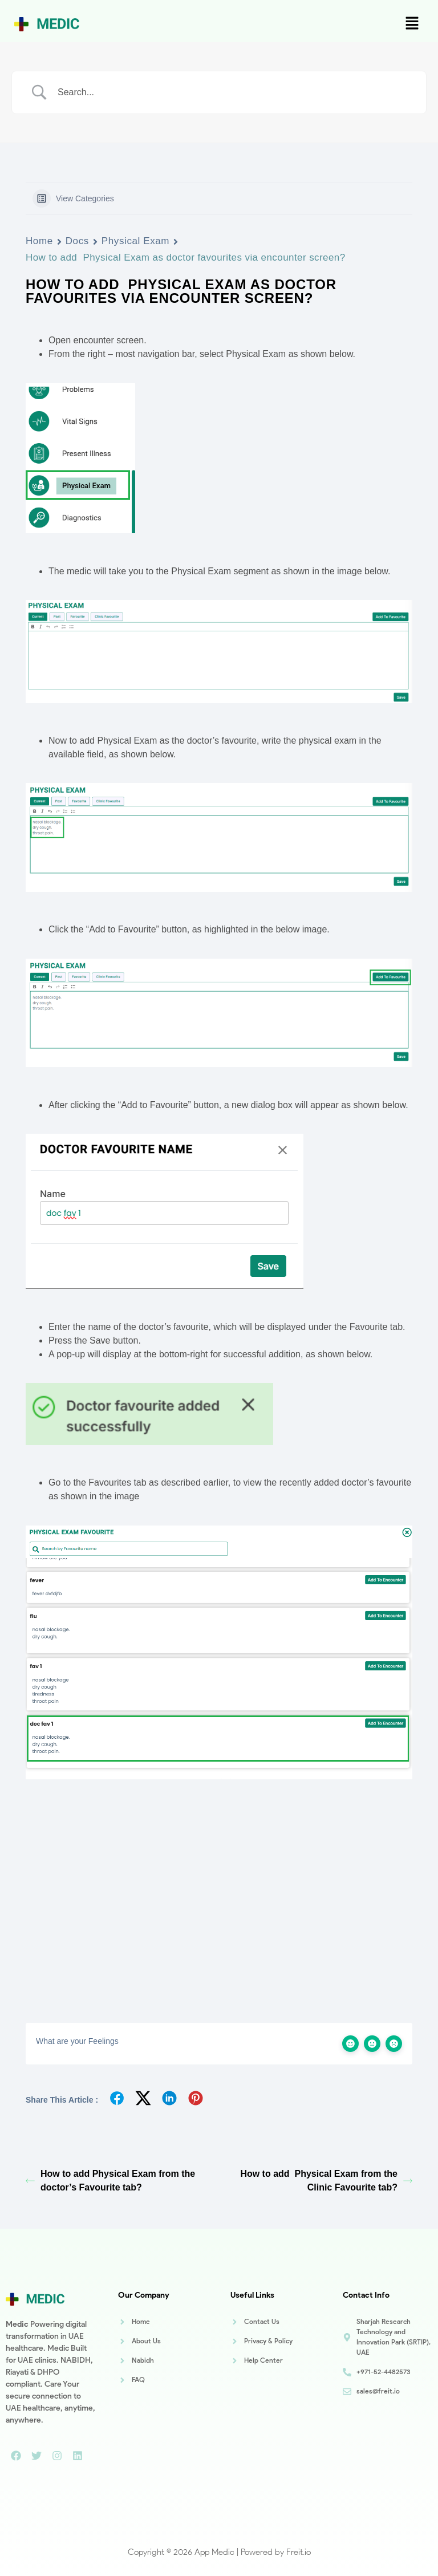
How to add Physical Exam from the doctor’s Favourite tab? (110, 2180)
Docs (77, 241)
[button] (412, 23)
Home (39, 241)
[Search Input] (233, 92)
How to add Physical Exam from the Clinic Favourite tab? (326, 2180)
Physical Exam (135, 241)
